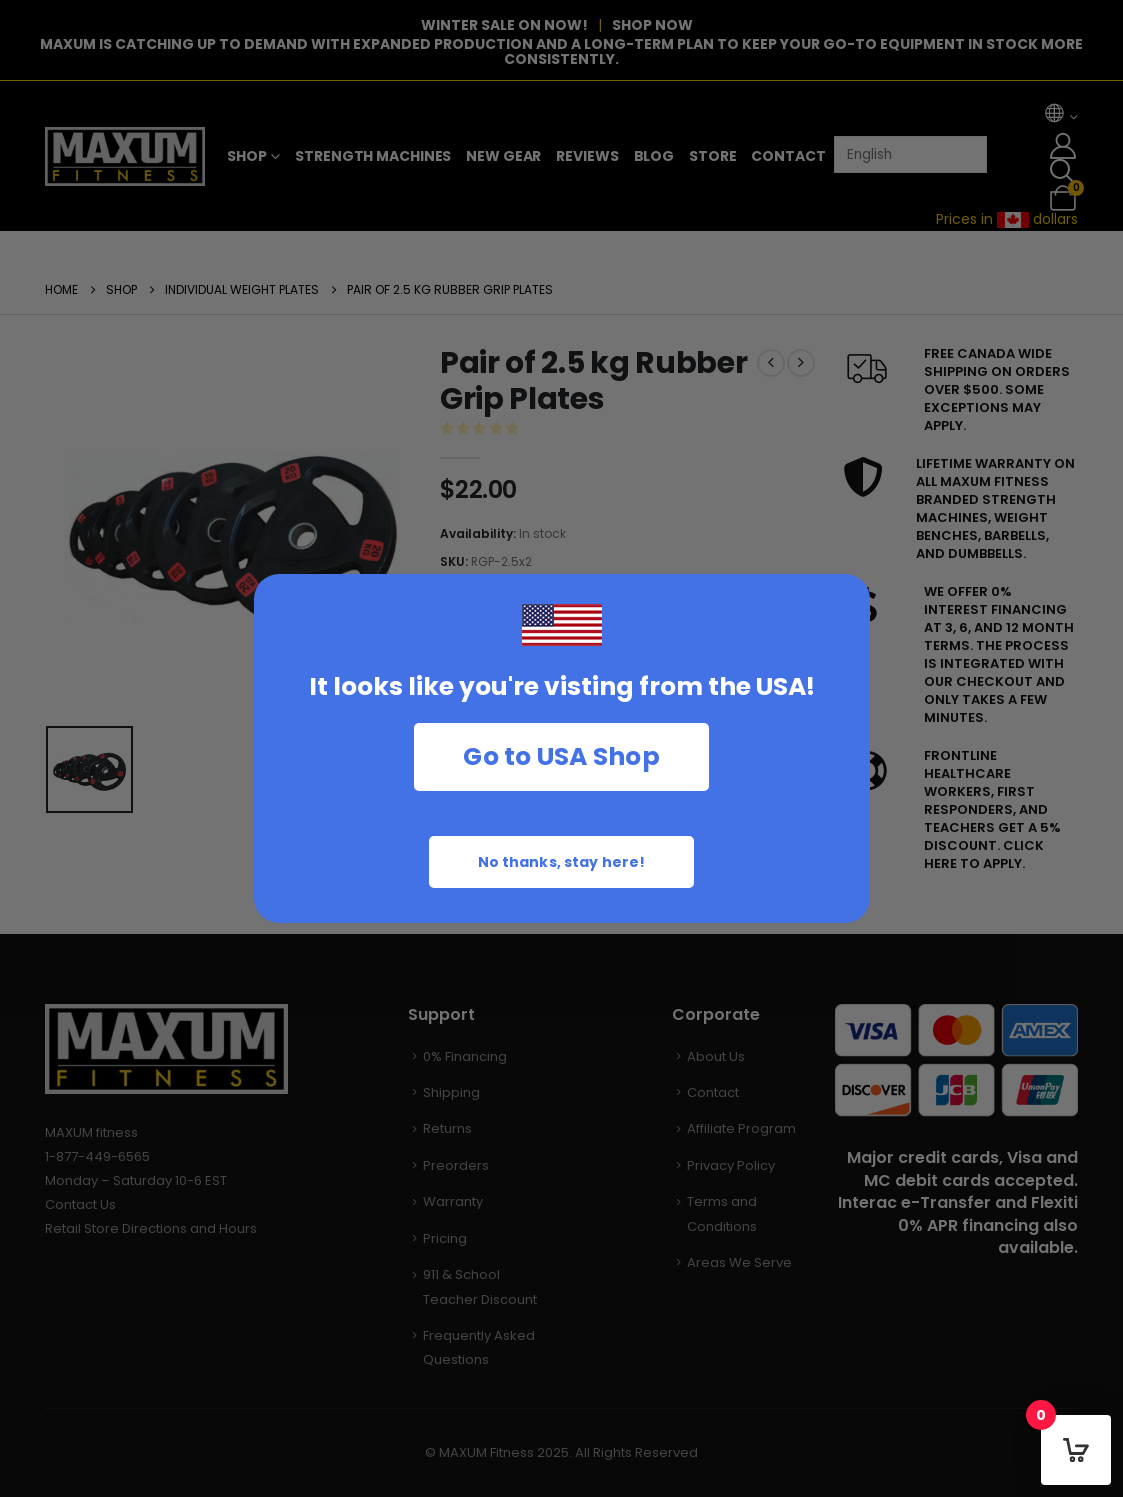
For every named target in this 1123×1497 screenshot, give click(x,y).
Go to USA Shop (561, 756)
